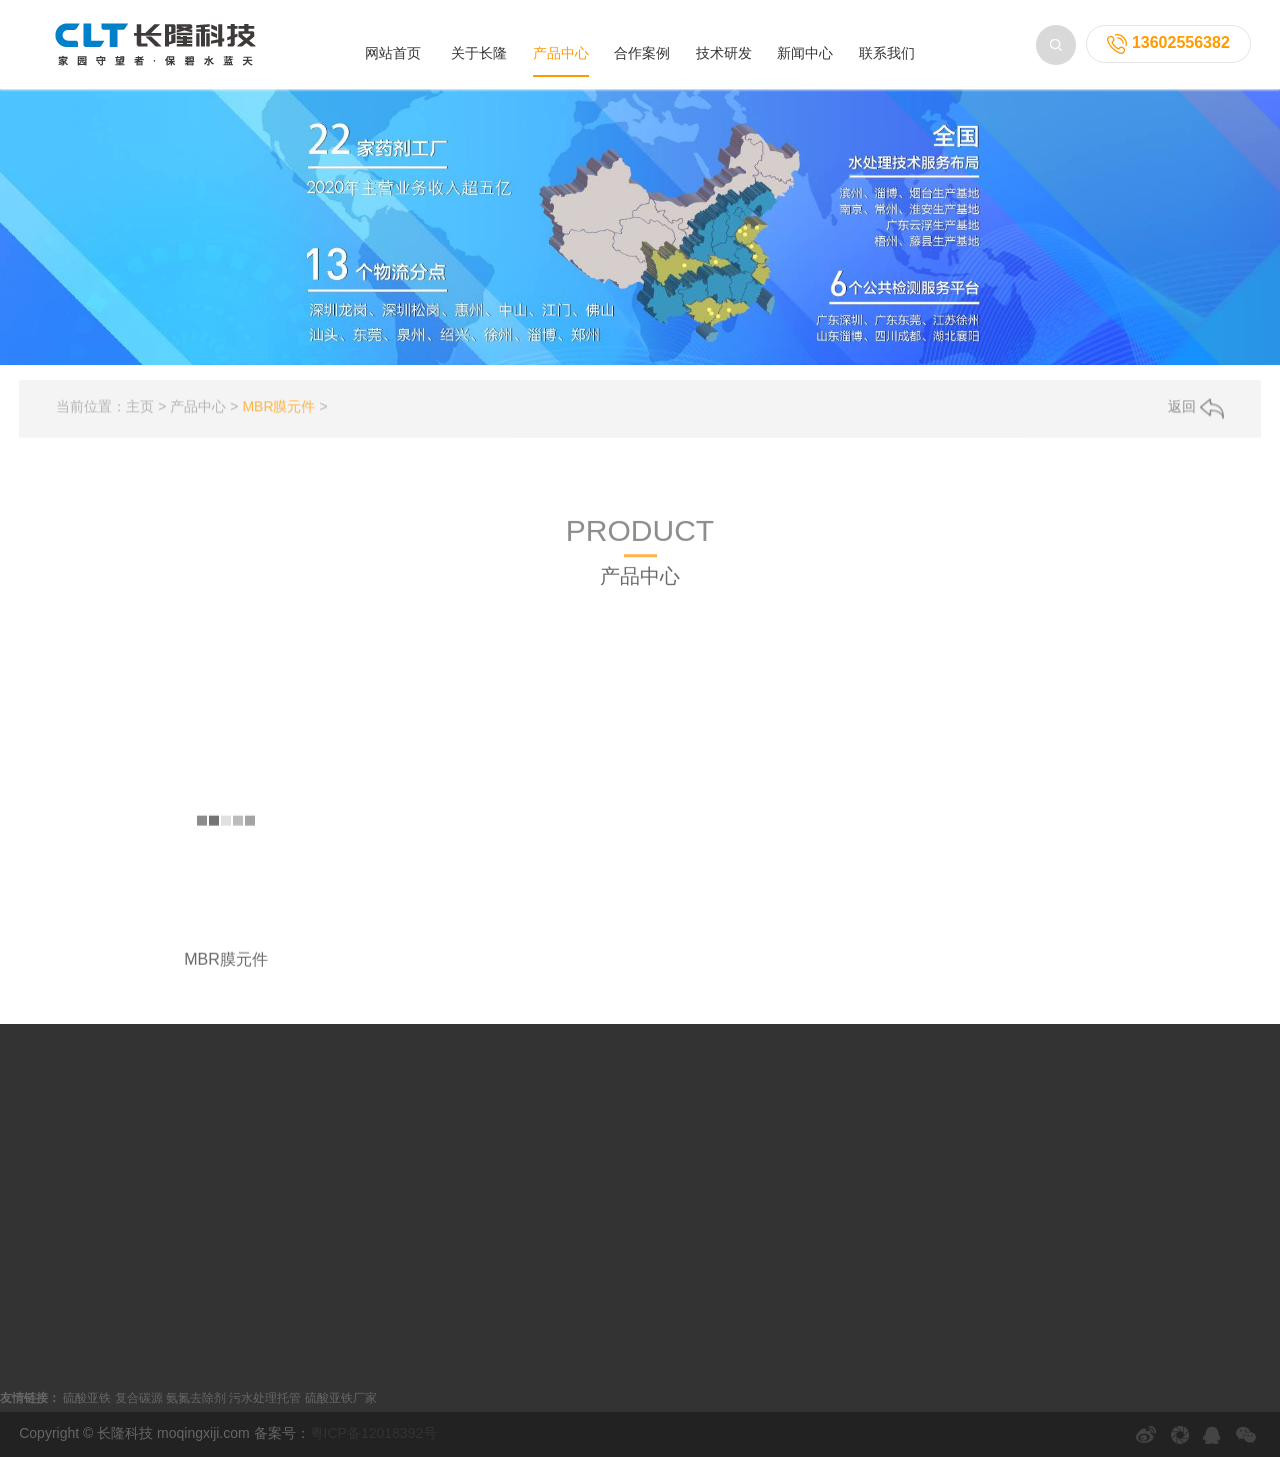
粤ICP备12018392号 (374, 1433)
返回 (1196, 419)
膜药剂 (794, 595)
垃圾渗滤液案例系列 (367, 1128)
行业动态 (547, 1160)
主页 (140, 418)
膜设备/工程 (707, 595)
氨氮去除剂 (196, 1398)
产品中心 (561, 53)
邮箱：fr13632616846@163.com (862, 1322)
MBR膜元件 (278, 418)
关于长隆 (479, 53)
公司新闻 (547, 1128)
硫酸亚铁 (87, 1398)
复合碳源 (139, 1398)
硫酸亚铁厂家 (341, 1398)
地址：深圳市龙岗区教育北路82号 (866, 1354)
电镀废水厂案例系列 (367, 1192)
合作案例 (642, 53)
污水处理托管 (265, 1398)
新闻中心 (805, 53)
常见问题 (547, 1224)
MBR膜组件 (603, 595)
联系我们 (887, 53)
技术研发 (724, 53)
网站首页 (393, 53)
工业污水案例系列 (360, 1160)
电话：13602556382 (824, 1290)
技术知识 (547, 1192)
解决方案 (547, 1256)
